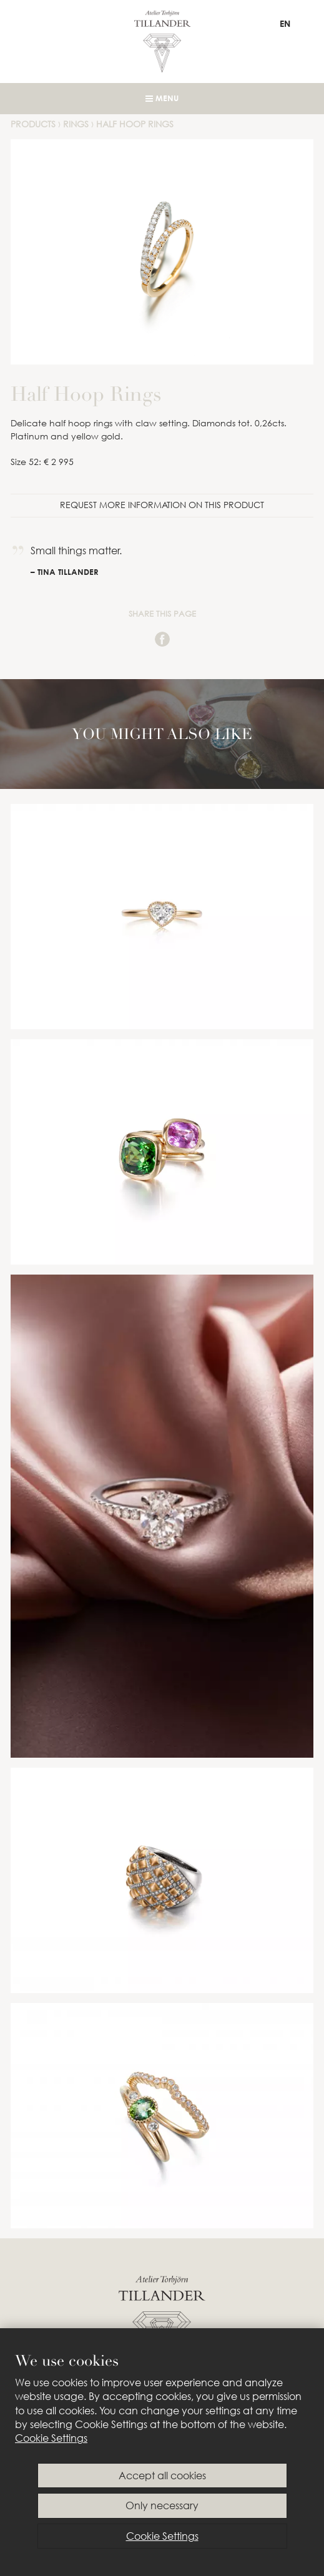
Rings (76, 124)
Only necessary (162, 2505)
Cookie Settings (51, 2438)
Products (33, 124)
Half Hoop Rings (135, 124)
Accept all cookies (162, 2475)
